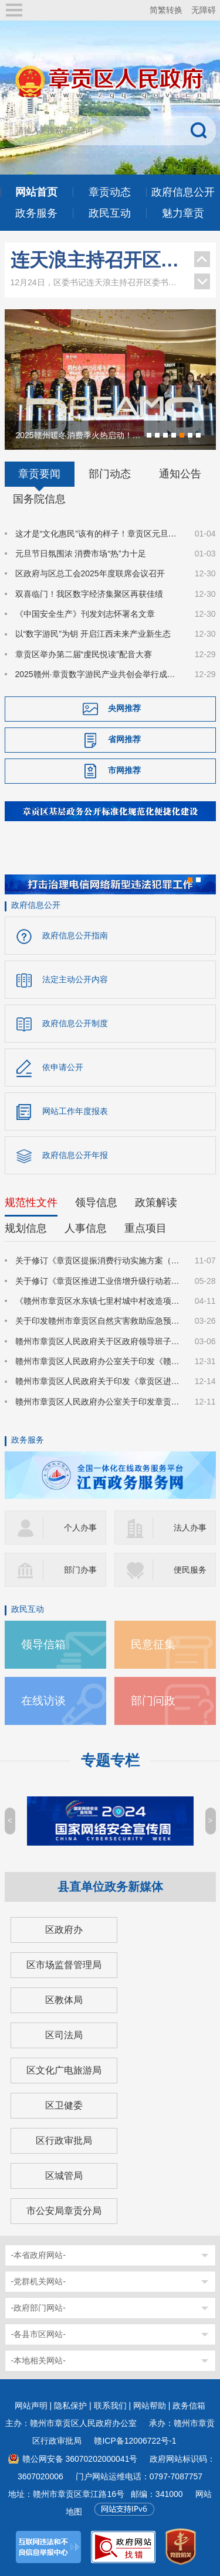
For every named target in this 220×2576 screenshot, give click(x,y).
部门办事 (80, 1569)
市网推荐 (124, 770)
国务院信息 (39, 499)
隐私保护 (70, 2405)
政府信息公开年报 (75, 1155)
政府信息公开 (35, 905)
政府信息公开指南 (75, 935)
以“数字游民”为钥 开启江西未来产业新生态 (93, 633)
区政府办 (64, 1930)
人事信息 (86, 1228)
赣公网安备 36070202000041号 (80, 2459)
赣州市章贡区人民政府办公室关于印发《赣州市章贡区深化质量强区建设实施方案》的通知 (98, 1361)
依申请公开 (62, 1067)
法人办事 (190, 1527)
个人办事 (80, 1527)
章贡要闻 (39, 474)
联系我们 (110, 2405)
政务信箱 (188, 2405)
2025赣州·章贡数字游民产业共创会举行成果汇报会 (98, 674)
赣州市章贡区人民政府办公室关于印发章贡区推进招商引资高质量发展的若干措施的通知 (98, 1401)
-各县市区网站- (38, 2334)
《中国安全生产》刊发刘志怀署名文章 (85, 614)
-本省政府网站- (38, 2255)
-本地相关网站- (38, 2360)
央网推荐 (124, 708)
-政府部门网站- (38, 2307)
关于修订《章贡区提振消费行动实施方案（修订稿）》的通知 (98, 1260)
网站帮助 (149, 2405)
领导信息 (96, 1202)
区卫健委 (64, 2105)
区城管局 (64, 2176)
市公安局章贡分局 (63, 2211)
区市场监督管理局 (63, 1965)
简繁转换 (166, 10)
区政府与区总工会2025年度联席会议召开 (90, 573)
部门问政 (153, 1700)
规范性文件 (31, 1202)
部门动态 (110, 474)
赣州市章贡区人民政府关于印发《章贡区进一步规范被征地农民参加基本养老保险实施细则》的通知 (98, 1381)
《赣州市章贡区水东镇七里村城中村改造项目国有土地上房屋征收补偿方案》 (98, 1301)
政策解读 (156, 1202)
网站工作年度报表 (75, 1111)
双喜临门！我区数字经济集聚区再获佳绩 (89, 594)
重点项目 (145, 1228)
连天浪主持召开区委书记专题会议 (96, 260)
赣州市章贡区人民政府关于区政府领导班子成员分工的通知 (98, 1341)
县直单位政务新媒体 (110, 1886)
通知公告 (180, 474)
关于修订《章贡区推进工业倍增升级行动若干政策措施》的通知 (98, 1281)
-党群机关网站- (38, 2281)
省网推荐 (124, 739)
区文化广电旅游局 (63, 2070)
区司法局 (64, 2035)
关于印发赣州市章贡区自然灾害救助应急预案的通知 (98, 1320)
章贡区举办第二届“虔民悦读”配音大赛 (83, 654)
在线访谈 (43, 1700)
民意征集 (153, 1644)
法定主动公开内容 (75, 979)
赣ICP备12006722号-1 (135, 2440)
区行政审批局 (64, 2140)
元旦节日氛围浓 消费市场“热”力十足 (80, 553)
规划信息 (26, 1228)
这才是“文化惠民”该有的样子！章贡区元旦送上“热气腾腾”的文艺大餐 (98, 533)
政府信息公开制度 (75, 1023)
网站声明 (31, 2405)
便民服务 (190, 1569)
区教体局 (64, 2000)
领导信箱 (43, 1644)
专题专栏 (110, 1760)
